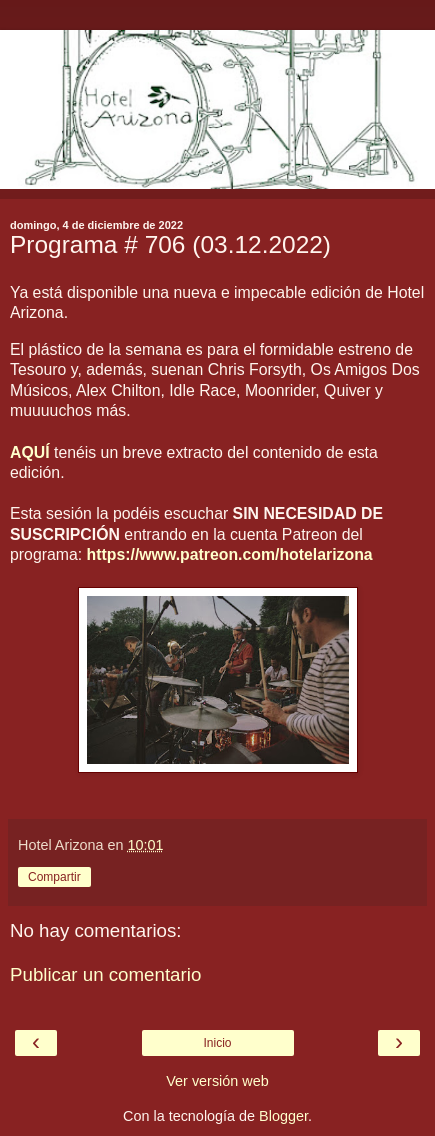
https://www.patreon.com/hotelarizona (230, 554)
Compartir (54, 877)
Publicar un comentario (105, 974)
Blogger (283, 1116)
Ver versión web (217, 1081)
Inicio (217, 1043)
